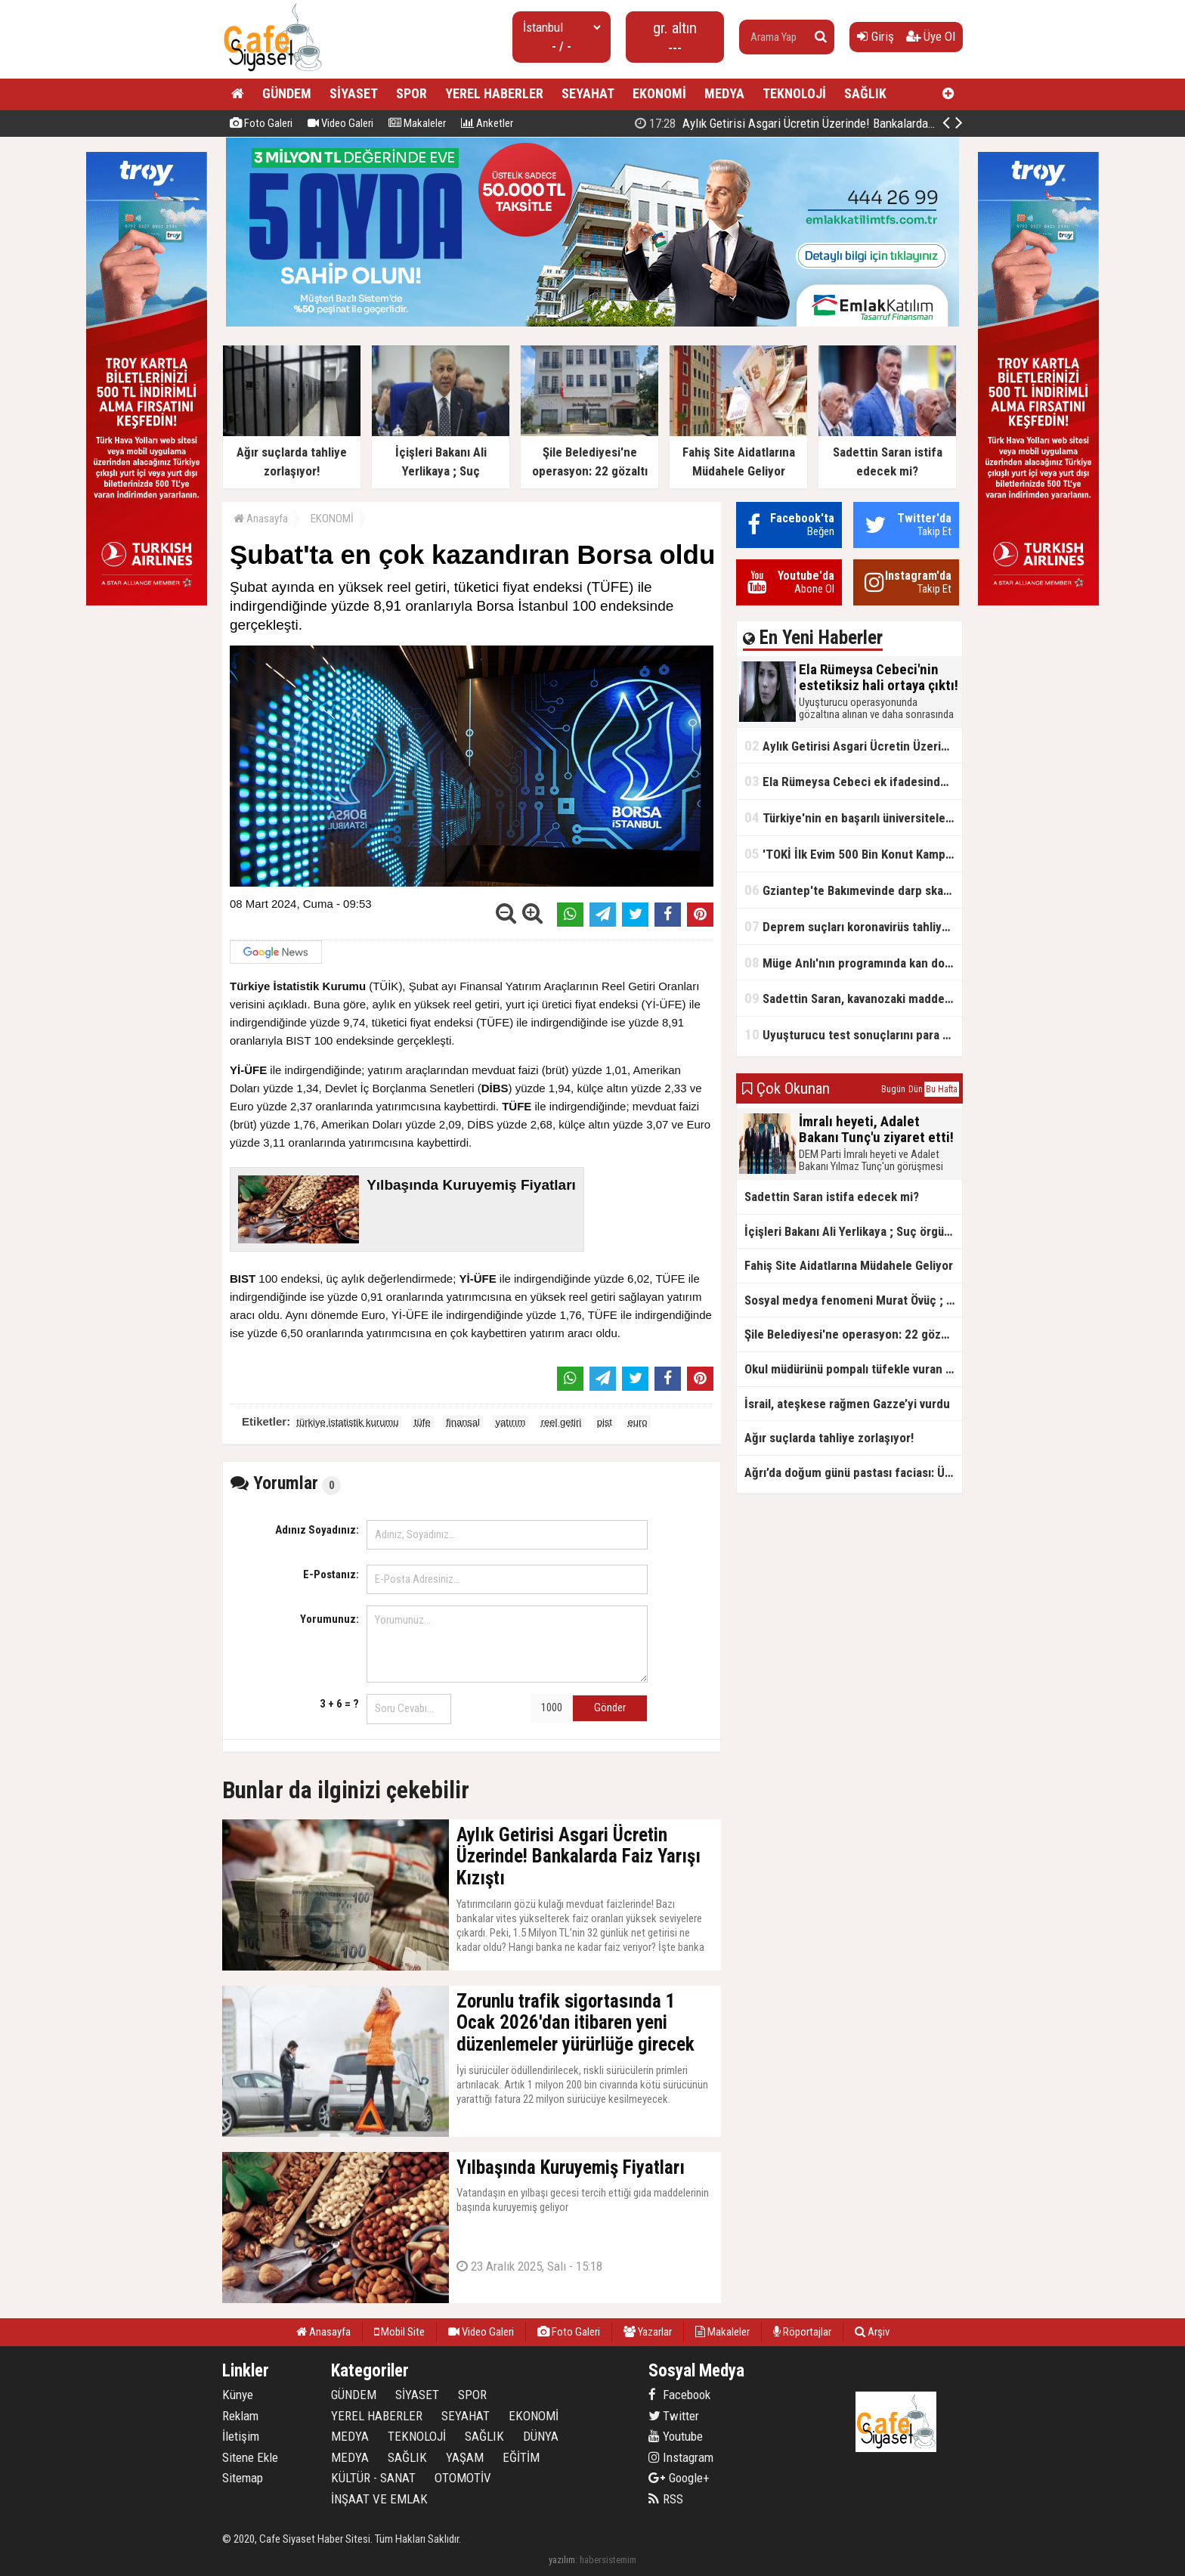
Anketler (487, 123)
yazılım (562, 2559)
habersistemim (608, 2559)
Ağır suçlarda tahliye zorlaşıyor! (829, 1437)
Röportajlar (802, 2332)
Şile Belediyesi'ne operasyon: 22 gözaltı (851, 1334)
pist (604, 1422)
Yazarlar (647, 2332)
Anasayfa (261, 518)
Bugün (893, 1089)
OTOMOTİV (463, 2477)
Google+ (679, 2477)
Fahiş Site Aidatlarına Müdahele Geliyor (848, 1265)
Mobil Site (399, 2332)
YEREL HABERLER (494, 93)
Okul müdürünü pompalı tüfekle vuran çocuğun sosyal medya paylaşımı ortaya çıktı (853, 1368)
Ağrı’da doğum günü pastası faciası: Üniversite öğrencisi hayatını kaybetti (853, 1472)
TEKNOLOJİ (794, 93)
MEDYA (724, 93)
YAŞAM (465, 2457)
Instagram (680, 2457)
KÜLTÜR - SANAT (373, 2477)
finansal (463, 1422)
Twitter (673, 2415)
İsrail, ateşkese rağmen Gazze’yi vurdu (847, 1403)
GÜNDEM (286, 93)
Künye (237, 2394)
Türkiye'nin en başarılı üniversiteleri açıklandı (853, 817)
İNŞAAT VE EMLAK (379, 2498)
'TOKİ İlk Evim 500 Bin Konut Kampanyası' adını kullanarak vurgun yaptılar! (853, 853)
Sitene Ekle (250, 2457)
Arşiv (872, 2332)
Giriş (875, 36)
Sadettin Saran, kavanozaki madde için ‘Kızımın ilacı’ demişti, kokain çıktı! (853, 998)
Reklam (240, 2415)
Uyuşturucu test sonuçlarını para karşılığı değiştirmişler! (853, 1034)
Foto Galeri (261, 123)
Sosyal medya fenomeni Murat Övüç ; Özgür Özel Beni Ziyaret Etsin (853, 1300)
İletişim (240, 2436)
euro (637, 1422)
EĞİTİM (521, 2457)
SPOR (411, 93)
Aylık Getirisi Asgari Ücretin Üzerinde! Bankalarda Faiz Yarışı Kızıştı (853, 745)
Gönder (610, 1707)
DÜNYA (540, 2436)
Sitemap (242, 2477)
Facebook (679, 2394)
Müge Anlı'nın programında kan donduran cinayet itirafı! (853, 962)
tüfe (422, 1422)
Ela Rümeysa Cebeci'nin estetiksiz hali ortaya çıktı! (786, 123)
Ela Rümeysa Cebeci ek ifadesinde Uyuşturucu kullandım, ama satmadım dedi (853, 781)
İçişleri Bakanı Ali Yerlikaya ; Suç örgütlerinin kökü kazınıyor (853, 1231)
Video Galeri (340, 123)
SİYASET (354, 93)
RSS (665, 2498)
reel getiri (561, 1422)
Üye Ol (930, 36)
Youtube (675, 2436)
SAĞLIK (865, 93)
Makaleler (417, 123)
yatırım (511, 1422)
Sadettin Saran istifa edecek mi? (831, 1196)
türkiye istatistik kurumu (347, 1422)
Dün (915, 1089)
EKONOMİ (659, 93)
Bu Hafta (942, 1089)
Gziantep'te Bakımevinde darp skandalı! (853, 890)
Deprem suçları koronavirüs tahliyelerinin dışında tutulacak (853, 926)
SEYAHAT (588, 93)
